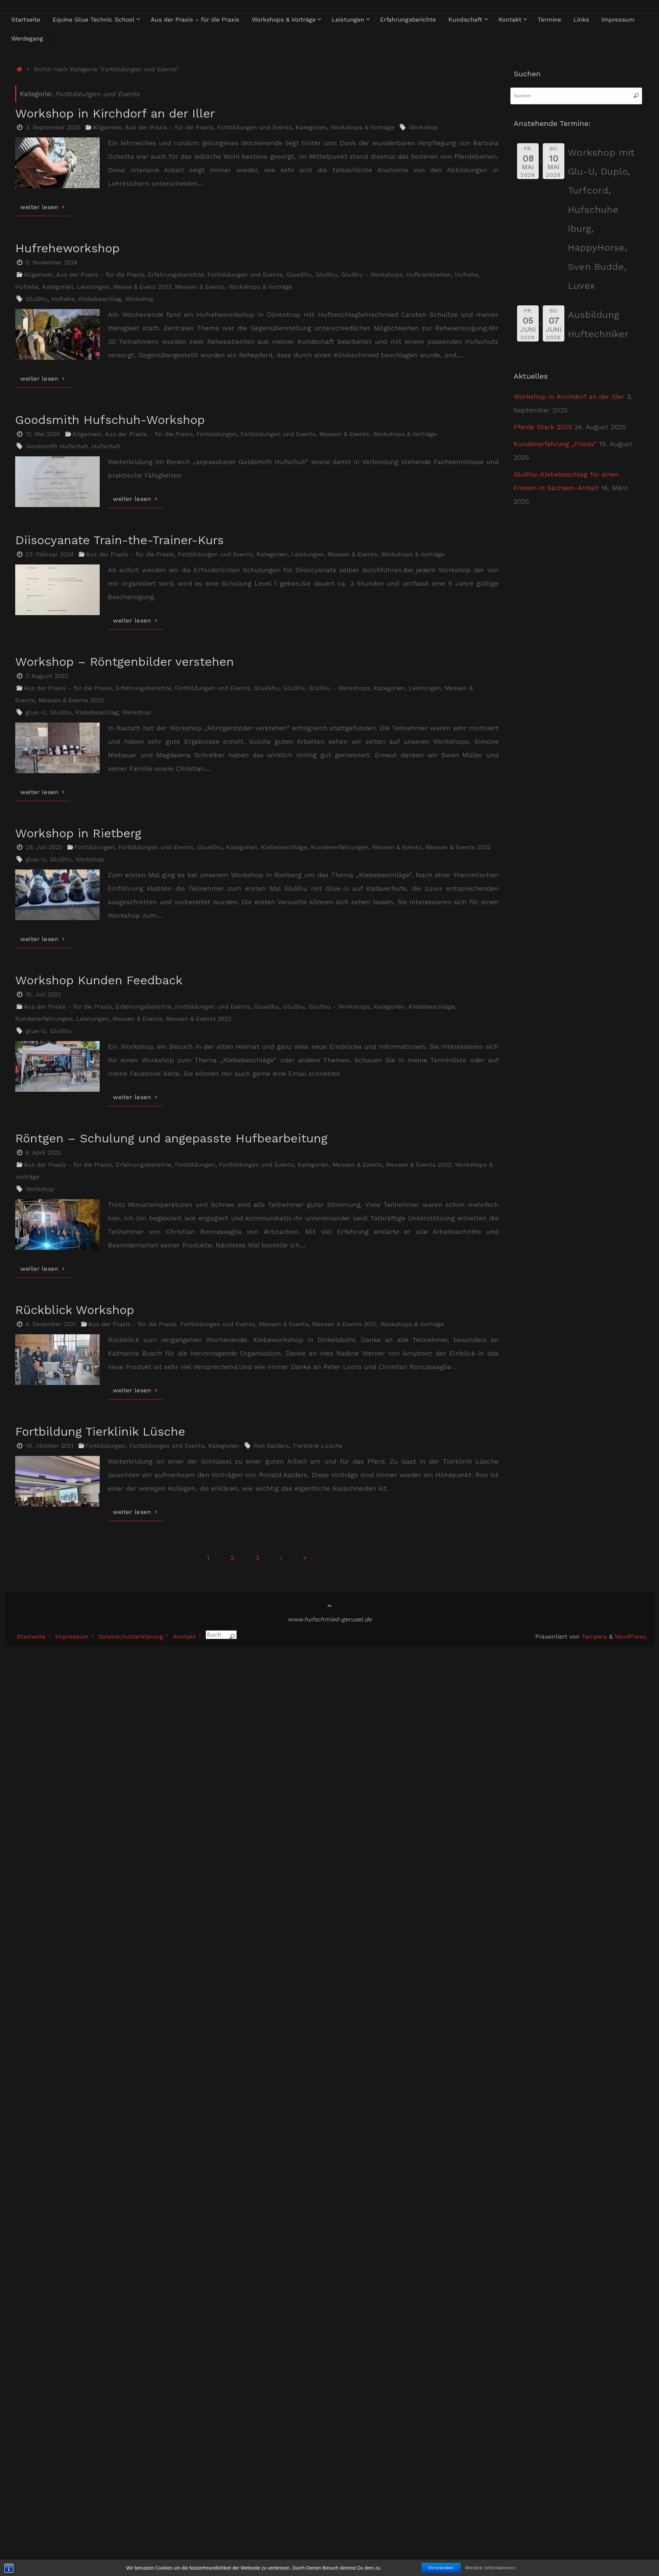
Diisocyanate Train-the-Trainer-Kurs (119, 540)
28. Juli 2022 (44, 847)
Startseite (31, 1636)
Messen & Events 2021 (344, 1324)
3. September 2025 (53, 127)
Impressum (72, 1636)
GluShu (326, 274)
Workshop (423, 127)
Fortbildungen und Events (254, 127)
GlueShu (299, 274)
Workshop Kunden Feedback (98, 980)
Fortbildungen (217, 433)
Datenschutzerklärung (130, 1636)
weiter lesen (44, 206)
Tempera (594, 1636)
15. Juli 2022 (43, 994)
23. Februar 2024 (50, 554)
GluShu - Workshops (371, 274)
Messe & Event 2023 (142, 286)
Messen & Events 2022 (71, 700)
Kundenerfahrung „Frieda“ (555, 444)
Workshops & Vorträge (362, 127)
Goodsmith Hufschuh (57, 446)
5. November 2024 (51, 262)
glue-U (36, 712)
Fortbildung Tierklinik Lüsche (100, 1431)
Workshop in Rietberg (78, 833)
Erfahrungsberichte (176, 274)
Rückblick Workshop (74, 1310)
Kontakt (184, 1636)
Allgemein (107, 127)
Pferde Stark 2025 (543, 427)
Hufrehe (466, 274)
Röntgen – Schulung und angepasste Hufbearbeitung (171, 1138)
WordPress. (631, 1636)
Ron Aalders (271, 1445)
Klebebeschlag (99, 298)
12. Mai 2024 (43, 433)
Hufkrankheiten (428, 274)
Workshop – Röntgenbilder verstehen (124, 662)
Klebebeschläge (284, 847)
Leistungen (93, 286)
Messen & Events (200, 286)
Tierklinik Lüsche (317, 1445)
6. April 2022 (43, 1152)
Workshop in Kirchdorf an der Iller (115, 113)
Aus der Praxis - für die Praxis (169, 127)
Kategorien (311, 127)
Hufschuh (106, 446)
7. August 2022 (46, 675)
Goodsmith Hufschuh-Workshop (110, 420)
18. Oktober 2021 (49, 1445)
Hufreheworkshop (67, 248)
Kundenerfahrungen (339, 847)
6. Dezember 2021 (51, 1324)
